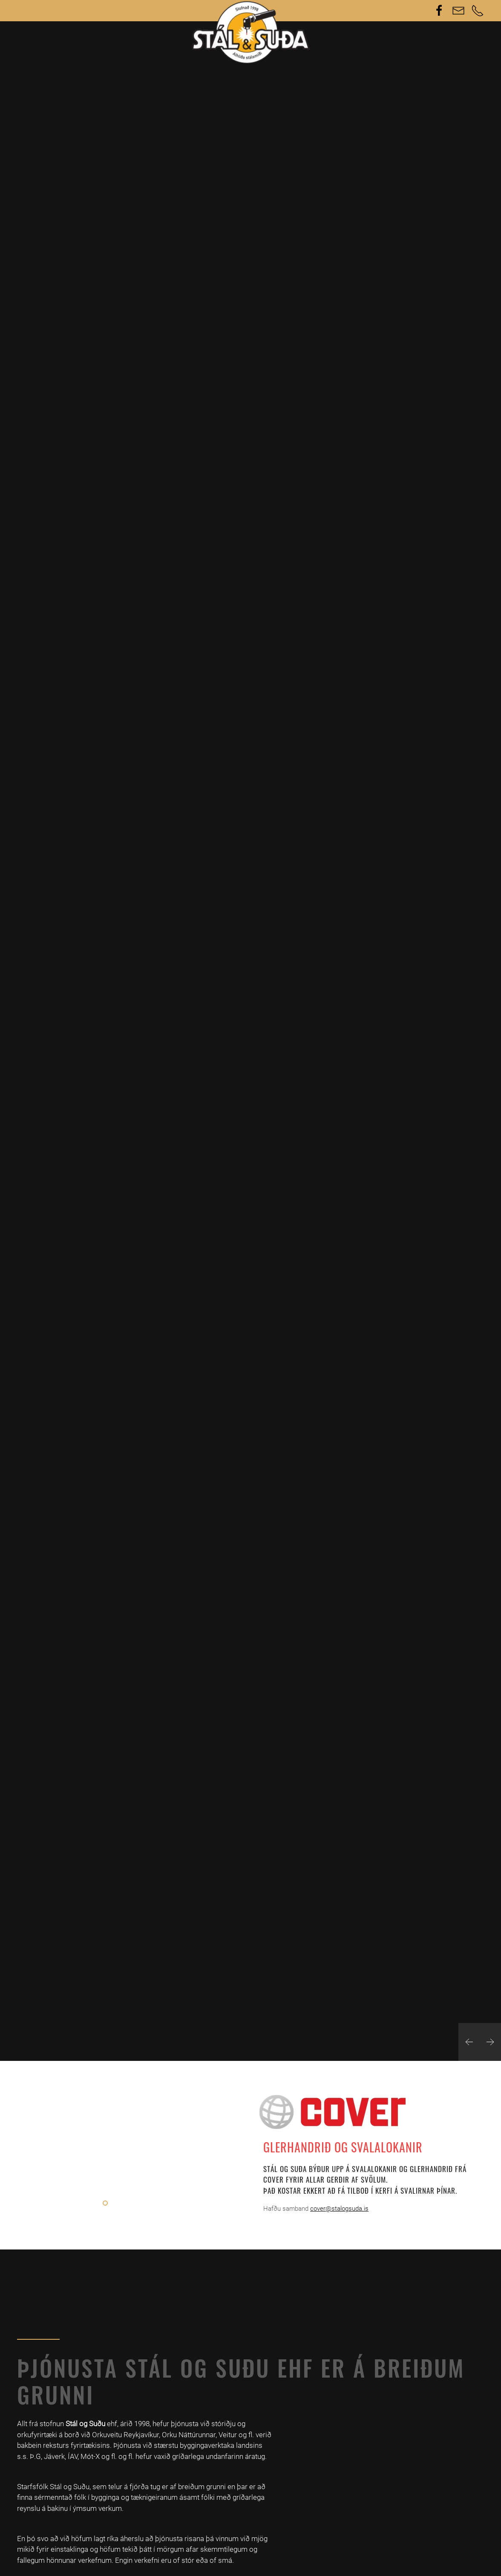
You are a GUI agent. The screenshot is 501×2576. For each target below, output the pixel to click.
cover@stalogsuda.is (339, 2208)
